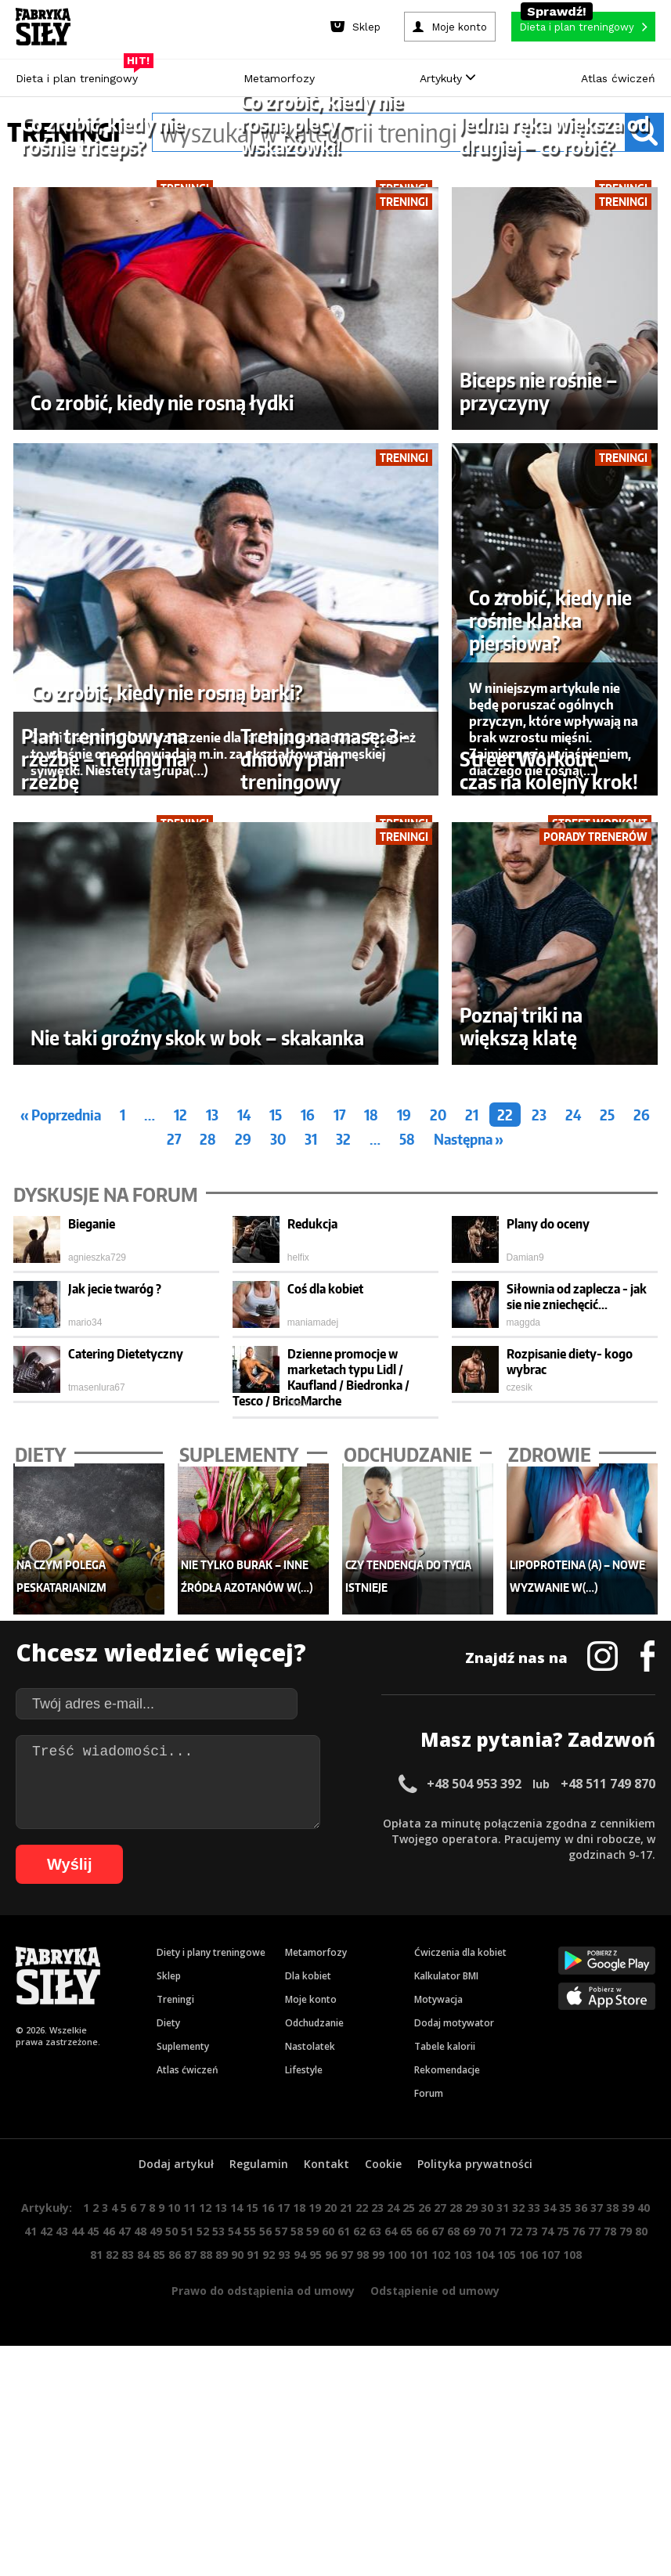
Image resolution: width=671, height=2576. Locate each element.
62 (359, 2549)
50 (171, 2549)
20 (438, 1432)
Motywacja (438, 2318)
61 (343, 2549)
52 (203, 2549)
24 (573, 1432)
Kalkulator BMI (446, 2294)
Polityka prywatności (474, 2482)
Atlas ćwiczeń (618, 78)
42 (46, 2549)
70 (484, 2549)
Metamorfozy (279, 78)
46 (109, 2549)
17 (339, 1432)
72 (516, 2549)
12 (180, 1432)
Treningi (175, 2318)
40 (643, 2526)
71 (500, 2549)
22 (505, 1432)
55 (250, 2549)
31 (311, 1457)
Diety (168, 2341)
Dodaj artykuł (176, 2482)
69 (469, 2549)
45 (93, 2549)
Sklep (169, 2294)
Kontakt (326, 2482)
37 (596, 2526)
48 (140, 2549)
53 (218, 2549)
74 (547, 2549)
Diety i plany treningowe (211, 2271)
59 (312, 2549)
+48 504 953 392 (474, 2102)
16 (308, 1432)
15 (275, 1432)
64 (390, 2549)
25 (607, 1432)
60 (328, 2549)
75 (563, 2549)
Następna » (468, 1457)
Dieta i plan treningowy (81, 74)
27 (174, 1457)
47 (124, 2549)
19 (404, 1432)
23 (539, 1432)
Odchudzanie (314, 2341)
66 (422, 2549)
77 (594, 2549)
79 (625, 2549)
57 (281, 2549)
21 (471, 1432)
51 (187, 2549)
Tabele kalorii (444, 2365)
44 (77, 2549)
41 (30, 2549)
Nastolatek (310, 2365)
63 (375, 2549)
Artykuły (447, 78)
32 (343, 1457)
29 (243, 1457)
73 (531, 2549)
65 (406, 2549)
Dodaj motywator (454, 2341)
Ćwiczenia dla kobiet (460, 2271)
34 (549, 2526)
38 (612, 2526)
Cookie (383, 2482)
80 (641, 2549)
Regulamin (258, 2482)
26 (641, 1432)
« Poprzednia (60, 1432)
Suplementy (183, 2365)
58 (407, 1457)
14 (244, 1432)
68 (453, 2549)
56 (265, 2549)
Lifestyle (304, 2388)
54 (234, 2549)
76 (578, 2549)
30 (278, 1457)
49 (156, 2549)
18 (371, 1432)
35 (565, 2526)
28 (208, 1457)
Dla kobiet (308, 2294)
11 (189, 2526)
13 (212, 1432)
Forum (428, 2412)
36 (581, 2526)
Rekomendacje (447, 2388)
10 (174, 2526)
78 (610, 2549)
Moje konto (311, 2318)
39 (628, 2526)
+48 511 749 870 (608, 2102)
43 (62, 2549)
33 (534, 2526)
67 (437, 2549)
